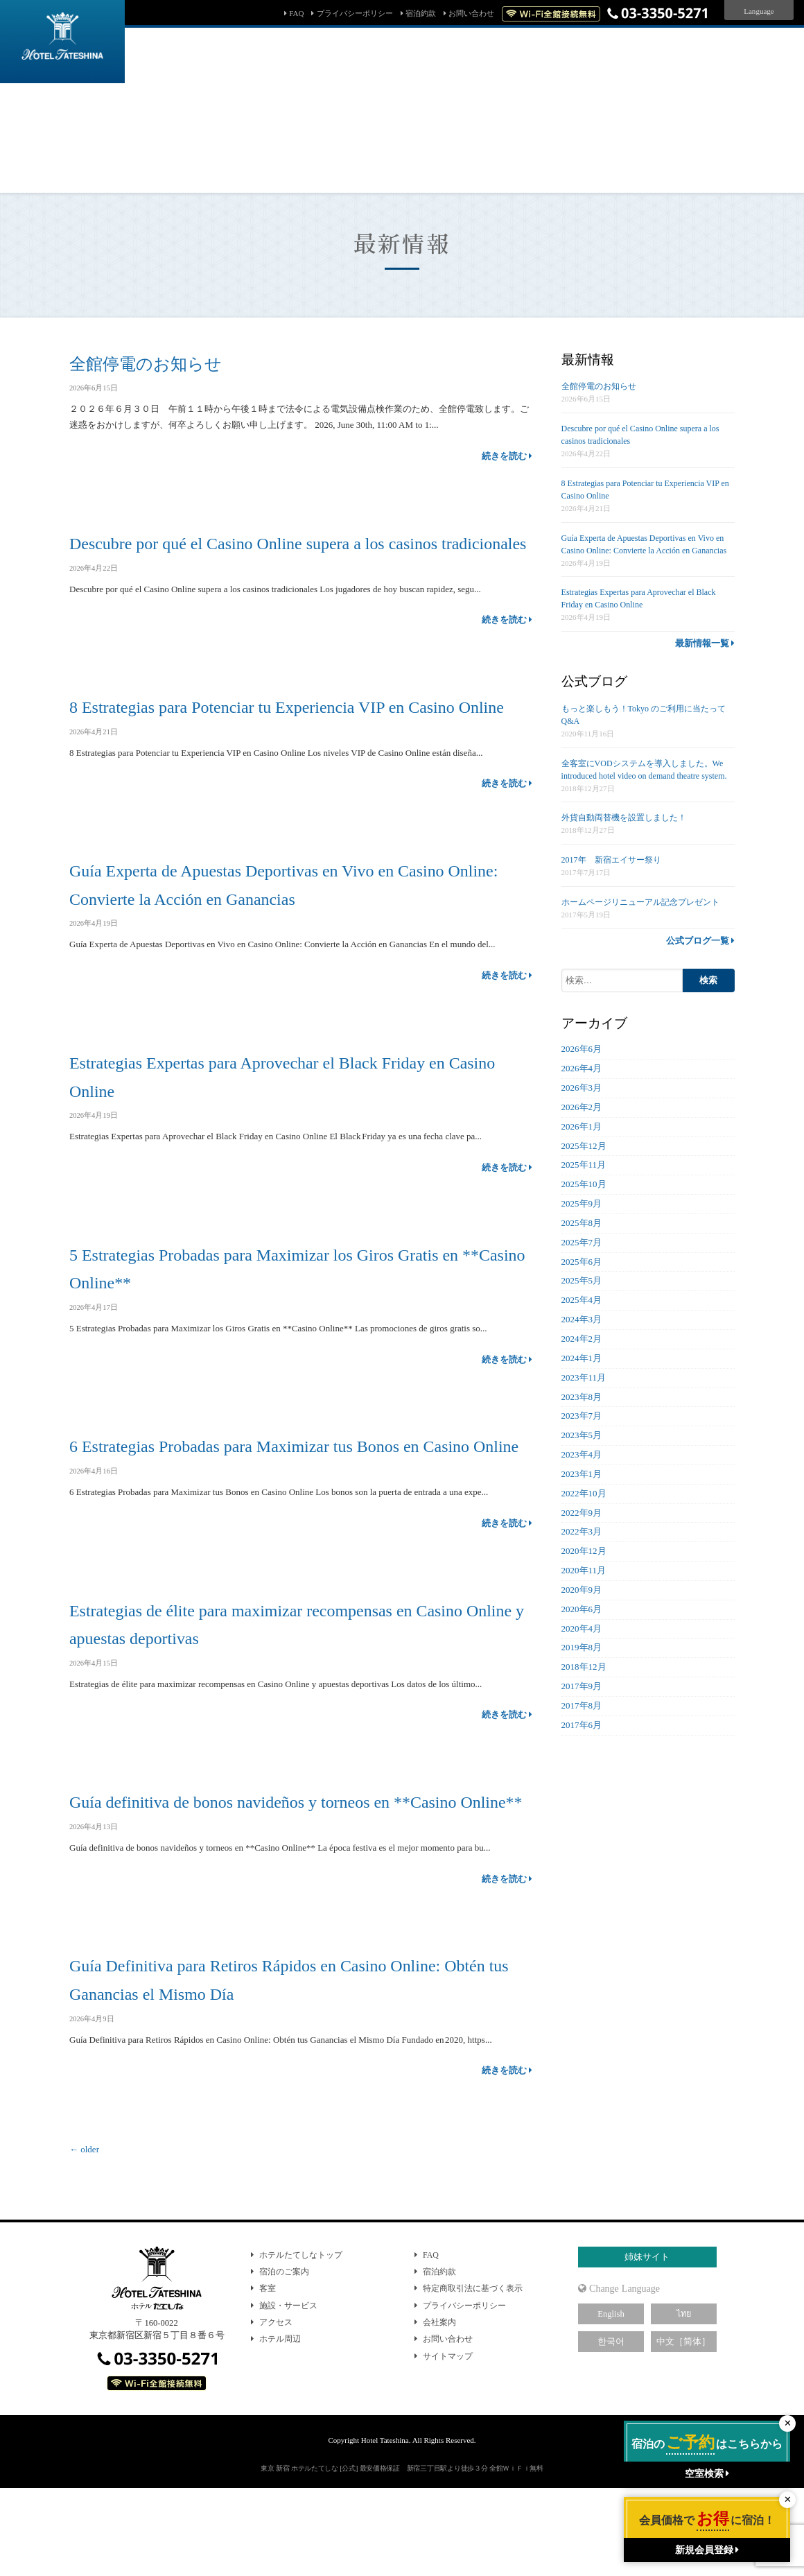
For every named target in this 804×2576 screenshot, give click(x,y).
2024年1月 (581, 1358)
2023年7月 (581, 1415)
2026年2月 (581, 1107)
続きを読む (507, 456)
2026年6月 (581, 1049)
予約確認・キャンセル (386, 156)
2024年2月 (581, 1338)
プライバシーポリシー (355, 13)
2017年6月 (581, 1725)
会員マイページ (581, 156)
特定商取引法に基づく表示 (473, 2373)
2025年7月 (581, 1242)
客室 (267, 2373)
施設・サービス (288, 2390)
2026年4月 (581, 1068)
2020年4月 (581, 1628)
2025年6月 (581, 1261)
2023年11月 (583, 1377)
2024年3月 (581, 1319)
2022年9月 (581, 1512)
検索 (660, 112)
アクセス (275, 2407)
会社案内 (439, 2407)
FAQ (296, 13)
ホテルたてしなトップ (300, 2339)
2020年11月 (583, 1570)
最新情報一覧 (705, 643)
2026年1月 (581, 1126)
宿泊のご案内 (284, 2356)
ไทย (683, 2398)
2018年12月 (583, 1666)
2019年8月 (581, 1647)
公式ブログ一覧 (700, 940)
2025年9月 (581, 1203)
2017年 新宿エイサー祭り (611, 860)
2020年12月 (583, 1551)
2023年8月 (581, 1397)
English (610, 2398)
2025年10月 (583, 1184)
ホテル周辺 (280, 2423)
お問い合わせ (471, 13)
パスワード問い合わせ (490, 156)
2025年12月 (583, 1146)
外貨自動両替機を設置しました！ (623, 817)
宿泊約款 (420, 13)
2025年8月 (581, 1223)
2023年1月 (581, 1474)
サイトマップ (448, 2441)
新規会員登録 (656, 156)
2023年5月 (581, 1435)
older (84, 2234)
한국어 (610, 2426)
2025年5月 (581, 1280)
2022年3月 (581, 1531)
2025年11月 (583, 1164)
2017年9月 (581, 1686)
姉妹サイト (647, 2341)
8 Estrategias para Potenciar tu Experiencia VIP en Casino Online (299, 735)
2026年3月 (581, 1087)
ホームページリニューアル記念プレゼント (640, 902)
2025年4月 (581, 1300)
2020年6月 (581, 1609)
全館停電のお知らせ (148, 363)
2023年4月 (581, 1454)
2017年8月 (581, 1705)
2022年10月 (583, 1493)
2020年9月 (581, 1589)
